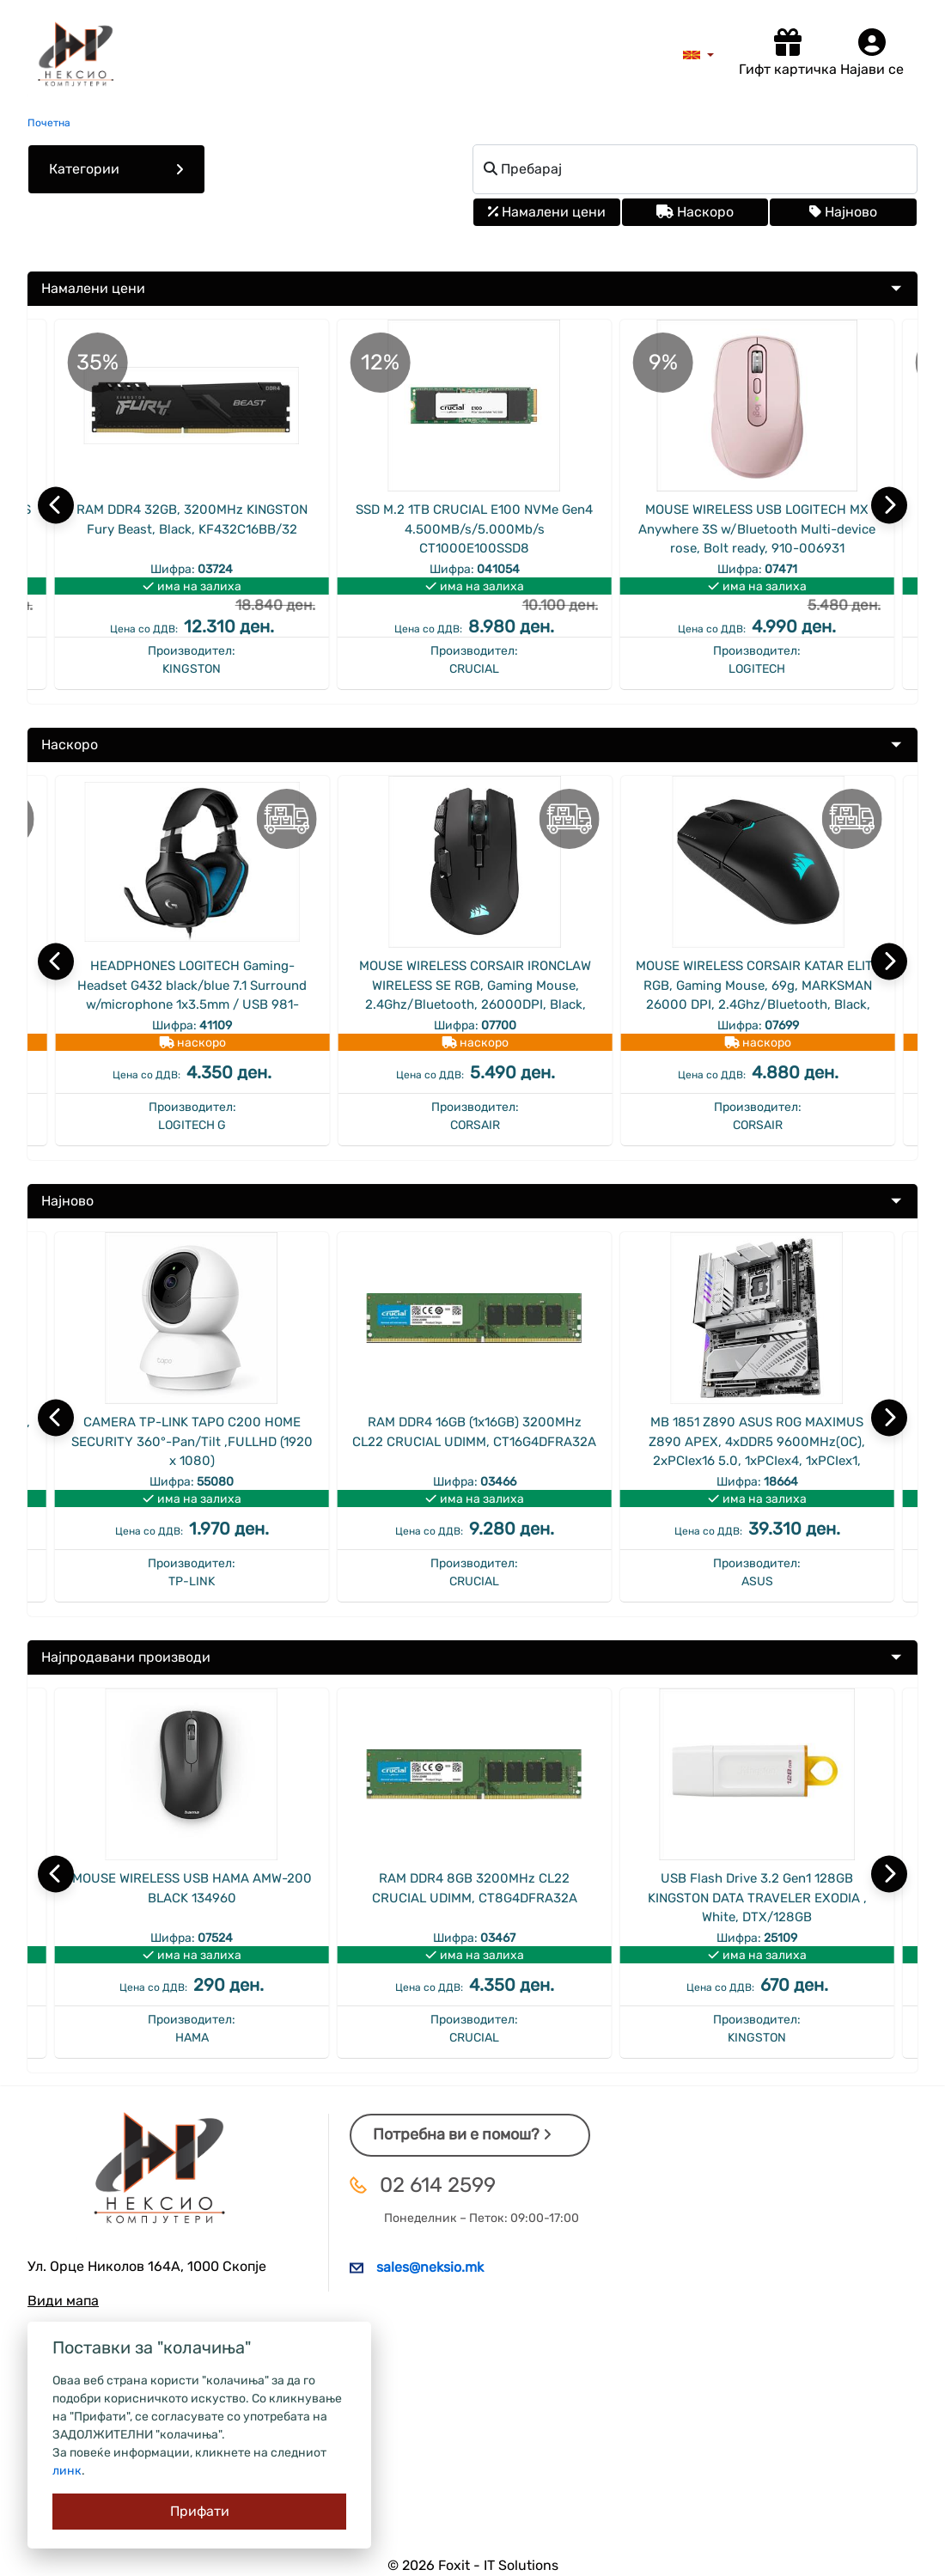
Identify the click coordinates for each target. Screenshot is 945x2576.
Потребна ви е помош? (462, 2134)
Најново (843, 212)
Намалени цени (547, 212)
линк (67, 2470)
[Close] (199, 2512)
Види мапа (63, 2300)
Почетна (48, 123)
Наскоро (695, 212)
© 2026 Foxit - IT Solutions (472, 2565)
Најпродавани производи (125, 1657)
